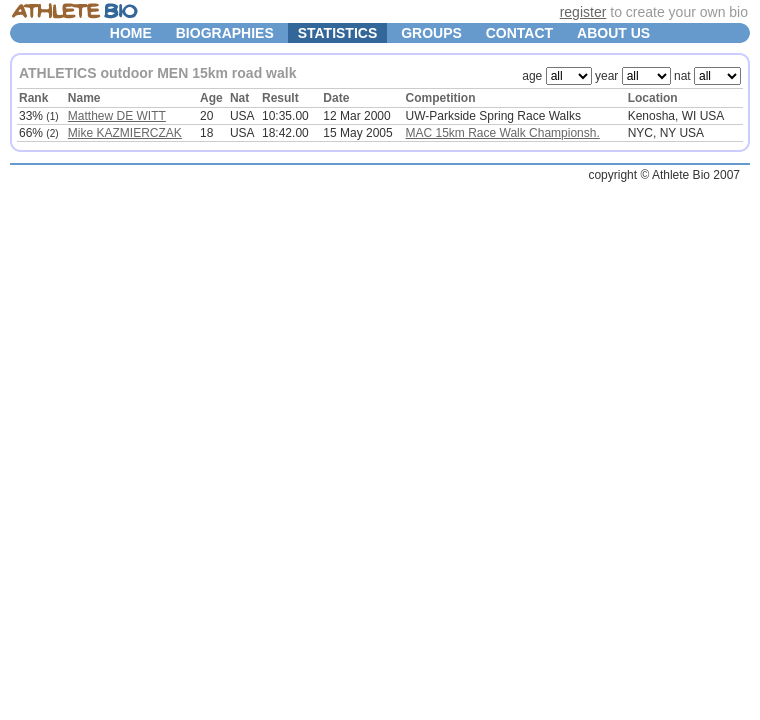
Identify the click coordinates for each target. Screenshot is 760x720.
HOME (131, 33)
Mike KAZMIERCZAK (125, 133)
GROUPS (431, 33)
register (583, 12)
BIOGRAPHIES (225, 33)
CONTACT (519, 33)
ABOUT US (613, 33)
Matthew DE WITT (117, 116)
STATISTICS (338, 33)
